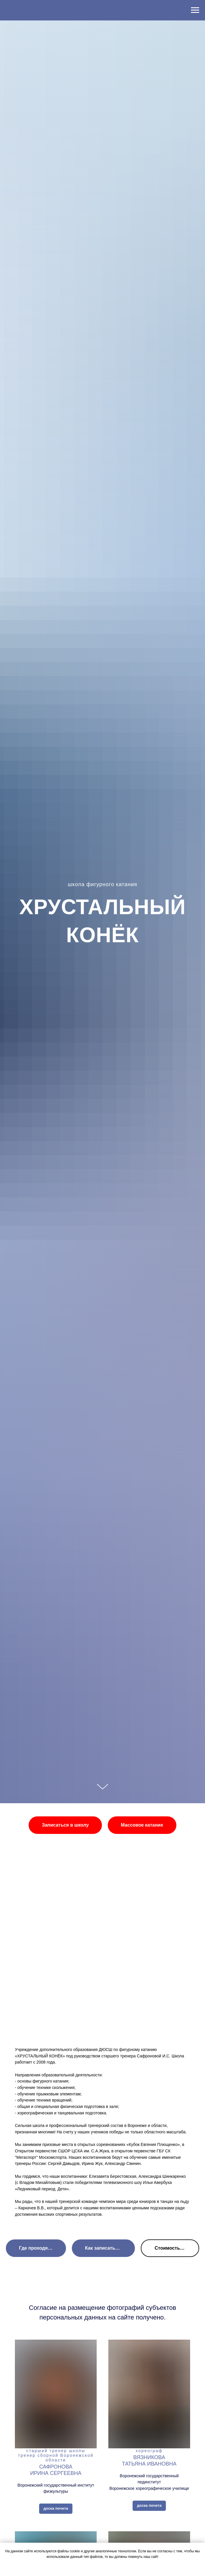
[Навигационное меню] (195, 10)
